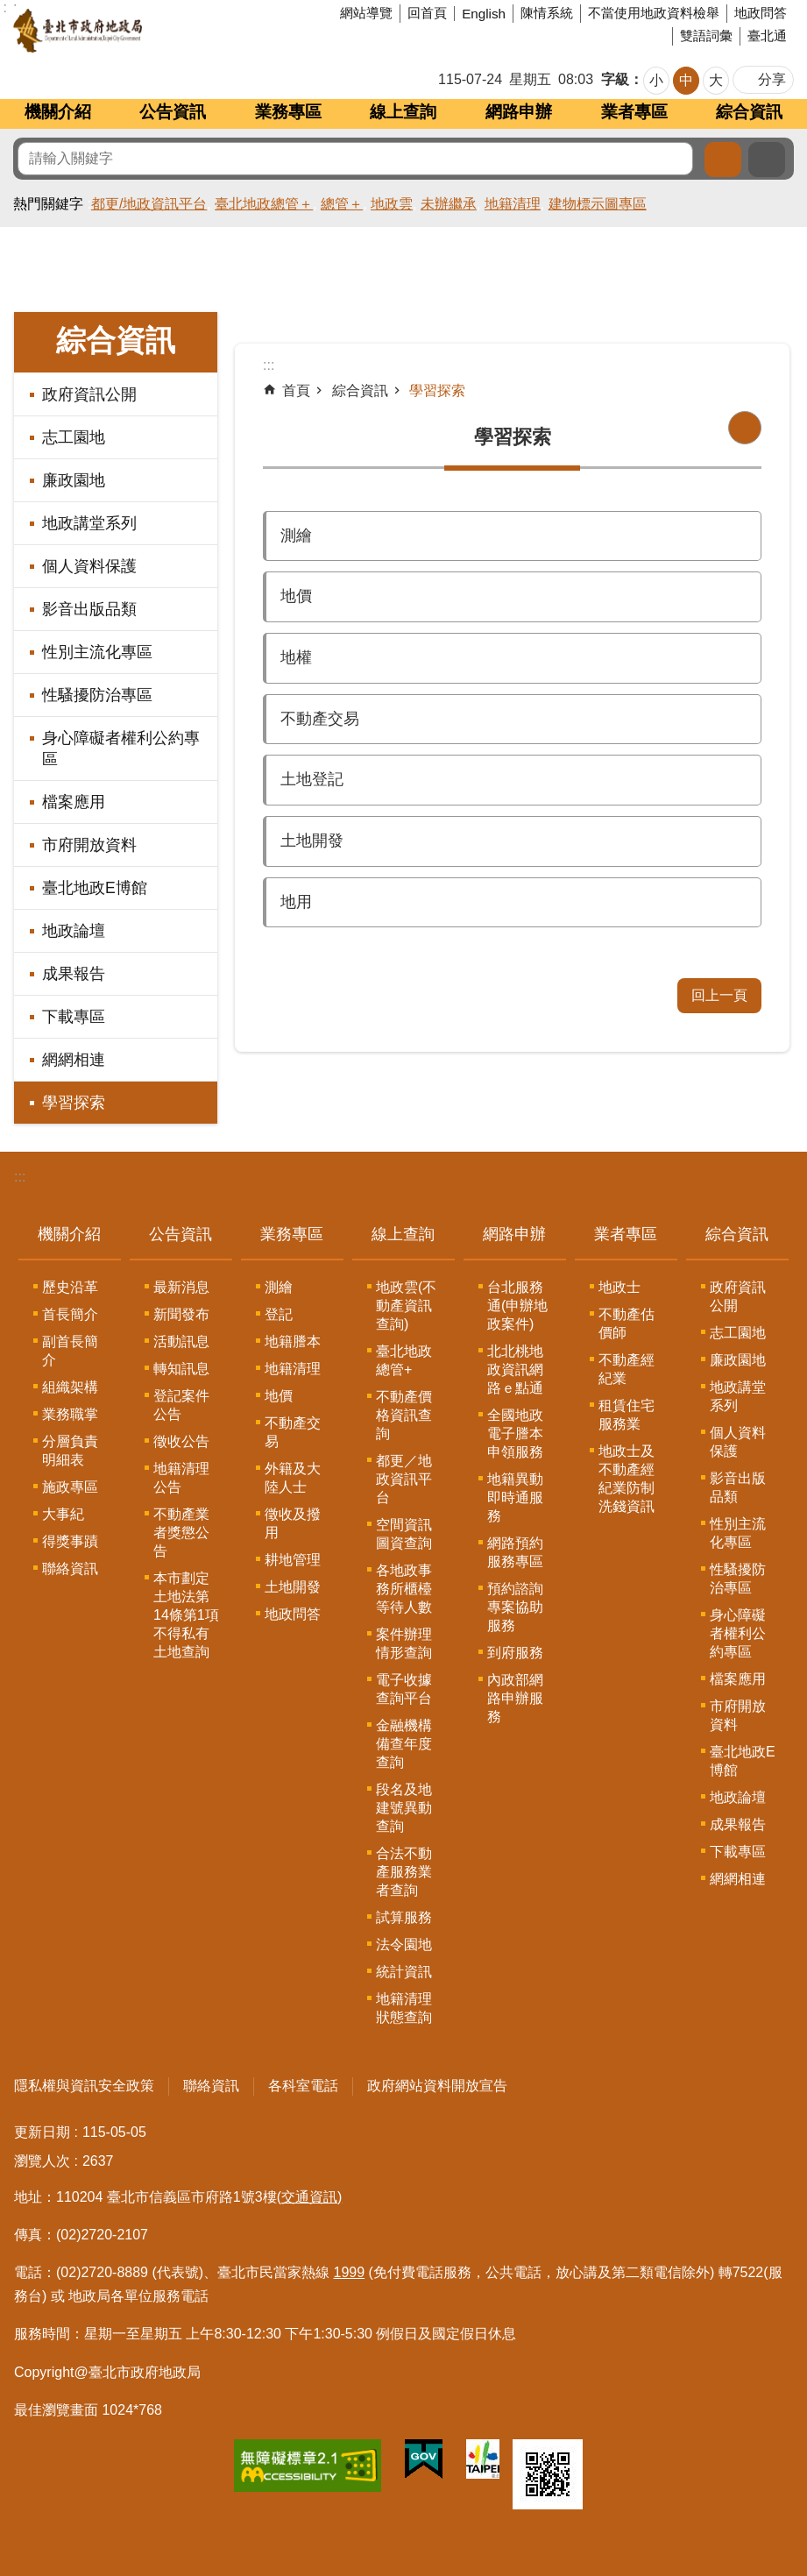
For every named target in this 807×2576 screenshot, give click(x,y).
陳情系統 (546, 12)
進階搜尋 (766, 159)
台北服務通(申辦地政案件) (517, 1305)
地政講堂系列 (89, 523)
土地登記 (311, 779)
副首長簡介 (70, 1350)
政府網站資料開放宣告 (437, 2085)
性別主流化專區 (97, 652)
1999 (349, 2272)
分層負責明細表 (70, 1450)
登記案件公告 (181, 1405)
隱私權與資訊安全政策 (84, 2085)
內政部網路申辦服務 (515, 1698)
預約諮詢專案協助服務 (515, 1607)
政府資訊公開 (89, 394)
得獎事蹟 (70, 1541)
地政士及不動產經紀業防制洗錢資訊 (626, 1479)
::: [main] (268, 365)
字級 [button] (615, 79)
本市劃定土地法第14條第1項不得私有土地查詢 (186, 1615)
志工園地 (73, 437)
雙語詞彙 (706, 35)
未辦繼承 (449, 203)
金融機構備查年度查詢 (404, 1744)
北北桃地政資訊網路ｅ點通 (515, 1369)
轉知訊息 (181, 1368)
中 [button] (686, 80)
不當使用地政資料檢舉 (653, 12)
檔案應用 (73, 802)
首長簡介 (70, 1314)
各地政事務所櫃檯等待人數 (404, 1588)
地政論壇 (73, 931)
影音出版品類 (89, 609)
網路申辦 (518, 112)
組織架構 (70, 1387)
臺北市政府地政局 (144, 31)
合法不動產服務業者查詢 (404, 1872)
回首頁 (427, 12)
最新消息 (181, 1287)
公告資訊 (172, 112)
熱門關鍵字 (48, 203)
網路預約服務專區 (515, 1552)
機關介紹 (58, 112)
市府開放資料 (89, 845)
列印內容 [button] (744, 427)
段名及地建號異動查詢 (404, 1808)
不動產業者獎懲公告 (181, 1532)
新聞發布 (181, 1314)
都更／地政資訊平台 (404, 1479)
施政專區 (70, 1487)
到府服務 (515, 1652)
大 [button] (716, 80)
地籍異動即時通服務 (515, 1497)
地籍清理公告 (181, 1477)
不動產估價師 (626, 1323)
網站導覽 (366, 12)
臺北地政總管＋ (264, 203)
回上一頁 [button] (719, 995)
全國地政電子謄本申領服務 (515, 1433)
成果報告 (73, 974)
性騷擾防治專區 (97, 695)
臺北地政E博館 (94, 888)
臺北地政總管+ (404, 1360)
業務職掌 (70, 1414)
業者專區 (634, 112)
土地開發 (311, 840)
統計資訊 (404, 1971)
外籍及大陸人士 (293, 1477)
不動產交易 (319, 718)
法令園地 (404, 1944)
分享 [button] (772, 79)
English (484, 13)
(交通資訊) (310, 2196)
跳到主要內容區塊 (9, 9)
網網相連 (73, 1059)
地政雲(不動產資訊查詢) (406, 1305)
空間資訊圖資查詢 (404, 1534)
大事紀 (63, 1514)
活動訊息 (181, 1341)
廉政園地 (73, 480)
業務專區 (288, 112)
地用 (296, 902)
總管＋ (342, 203)
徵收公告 (181, 1441)
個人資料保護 (89, 566)
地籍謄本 (293, 1341)
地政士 (619, 1287)
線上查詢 (403, 112)
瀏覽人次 (42, 2161)
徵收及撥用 (293, 1523)
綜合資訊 (749, 112)
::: (19, 1176)
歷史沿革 (70, 1287)
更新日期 (42, 2132)
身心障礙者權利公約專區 (121, 748)
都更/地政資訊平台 (149, 203)
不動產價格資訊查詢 (404, 1415)
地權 (296, 657)
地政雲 (392, 203)
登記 (279, 1314)
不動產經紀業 (626, 1369)
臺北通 (767, 35)
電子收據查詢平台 (404, 1689)
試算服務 (404, 1917)
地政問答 (760, 12)
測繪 (296, 535)
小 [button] (656, 80)
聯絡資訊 (70, 1568)
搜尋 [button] (722, 159)
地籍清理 (513, 203)
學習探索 (73, 1102)
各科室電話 (303, 2085)
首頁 (296, 390)
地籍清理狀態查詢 (404, 2008)
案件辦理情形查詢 (404, 1643)
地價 (296, 596)
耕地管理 (293, 1559)
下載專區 (73, 1016)
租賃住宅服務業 (626, 1414)
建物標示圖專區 (598, 203)
